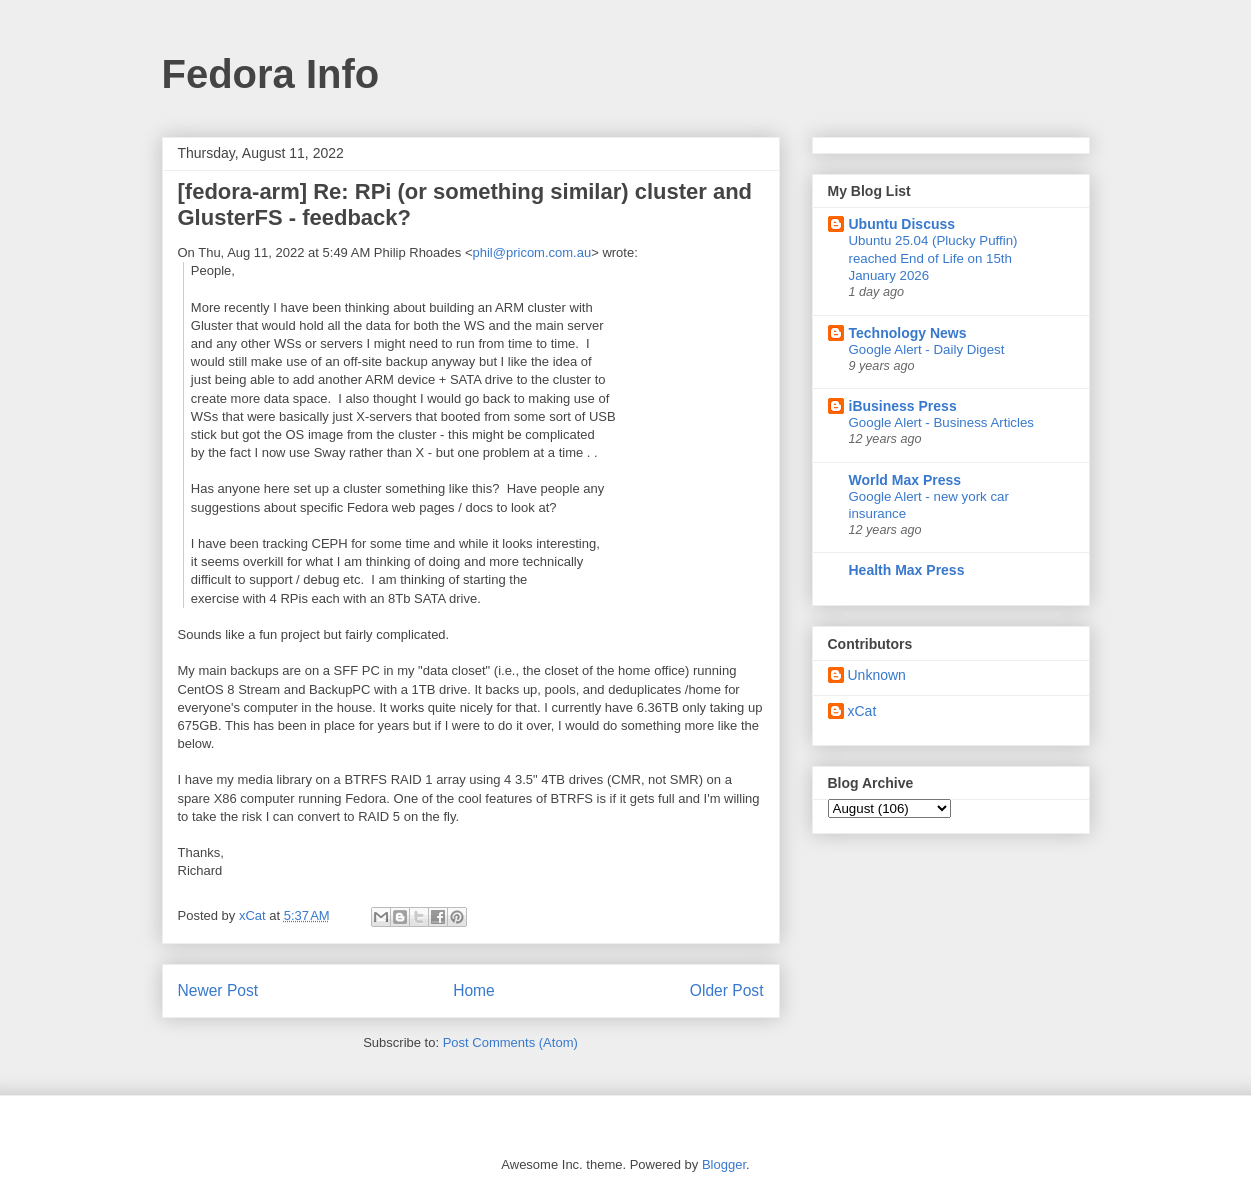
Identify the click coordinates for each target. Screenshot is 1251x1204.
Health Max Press (907, 570)
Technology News (908, 333)
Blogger (724, 1164)
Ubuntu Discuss (902, 224)
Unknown (877, 675)
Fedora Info (271, 74)
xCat (862, 711)
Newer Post (218, 990)
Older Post (727, 990)
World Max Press (905, 480)
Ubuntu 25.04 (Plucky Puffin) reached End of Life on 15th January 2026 (933, 258)
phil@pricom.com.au (532, 252)
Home (474, 990)
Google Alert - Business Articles (942, 422)
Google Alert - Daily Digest (927, 349)
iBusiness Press (903, 406)
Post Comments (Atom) (510, 1042)
